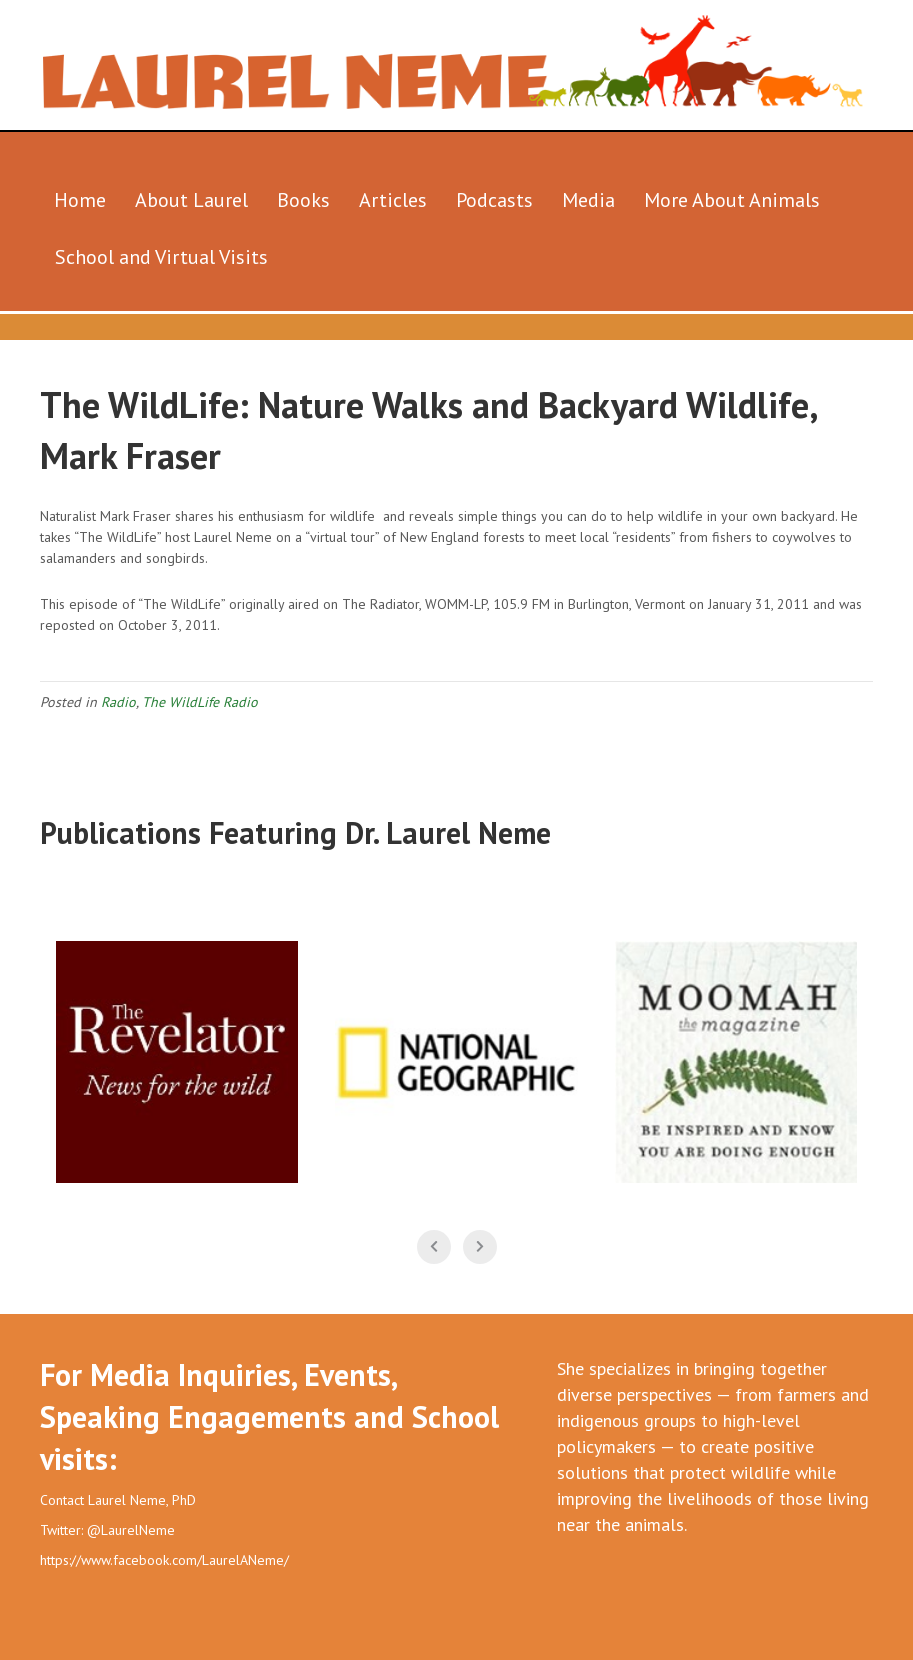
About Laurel (191, 200)
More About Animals (732, 200)
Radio (118, 702)
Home (80, 200)
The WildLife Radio (200, 702)
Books (303, 200)
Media (588, 200)
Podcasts (494, 200)
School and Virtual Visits (161, 257)
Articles (393, 200)
